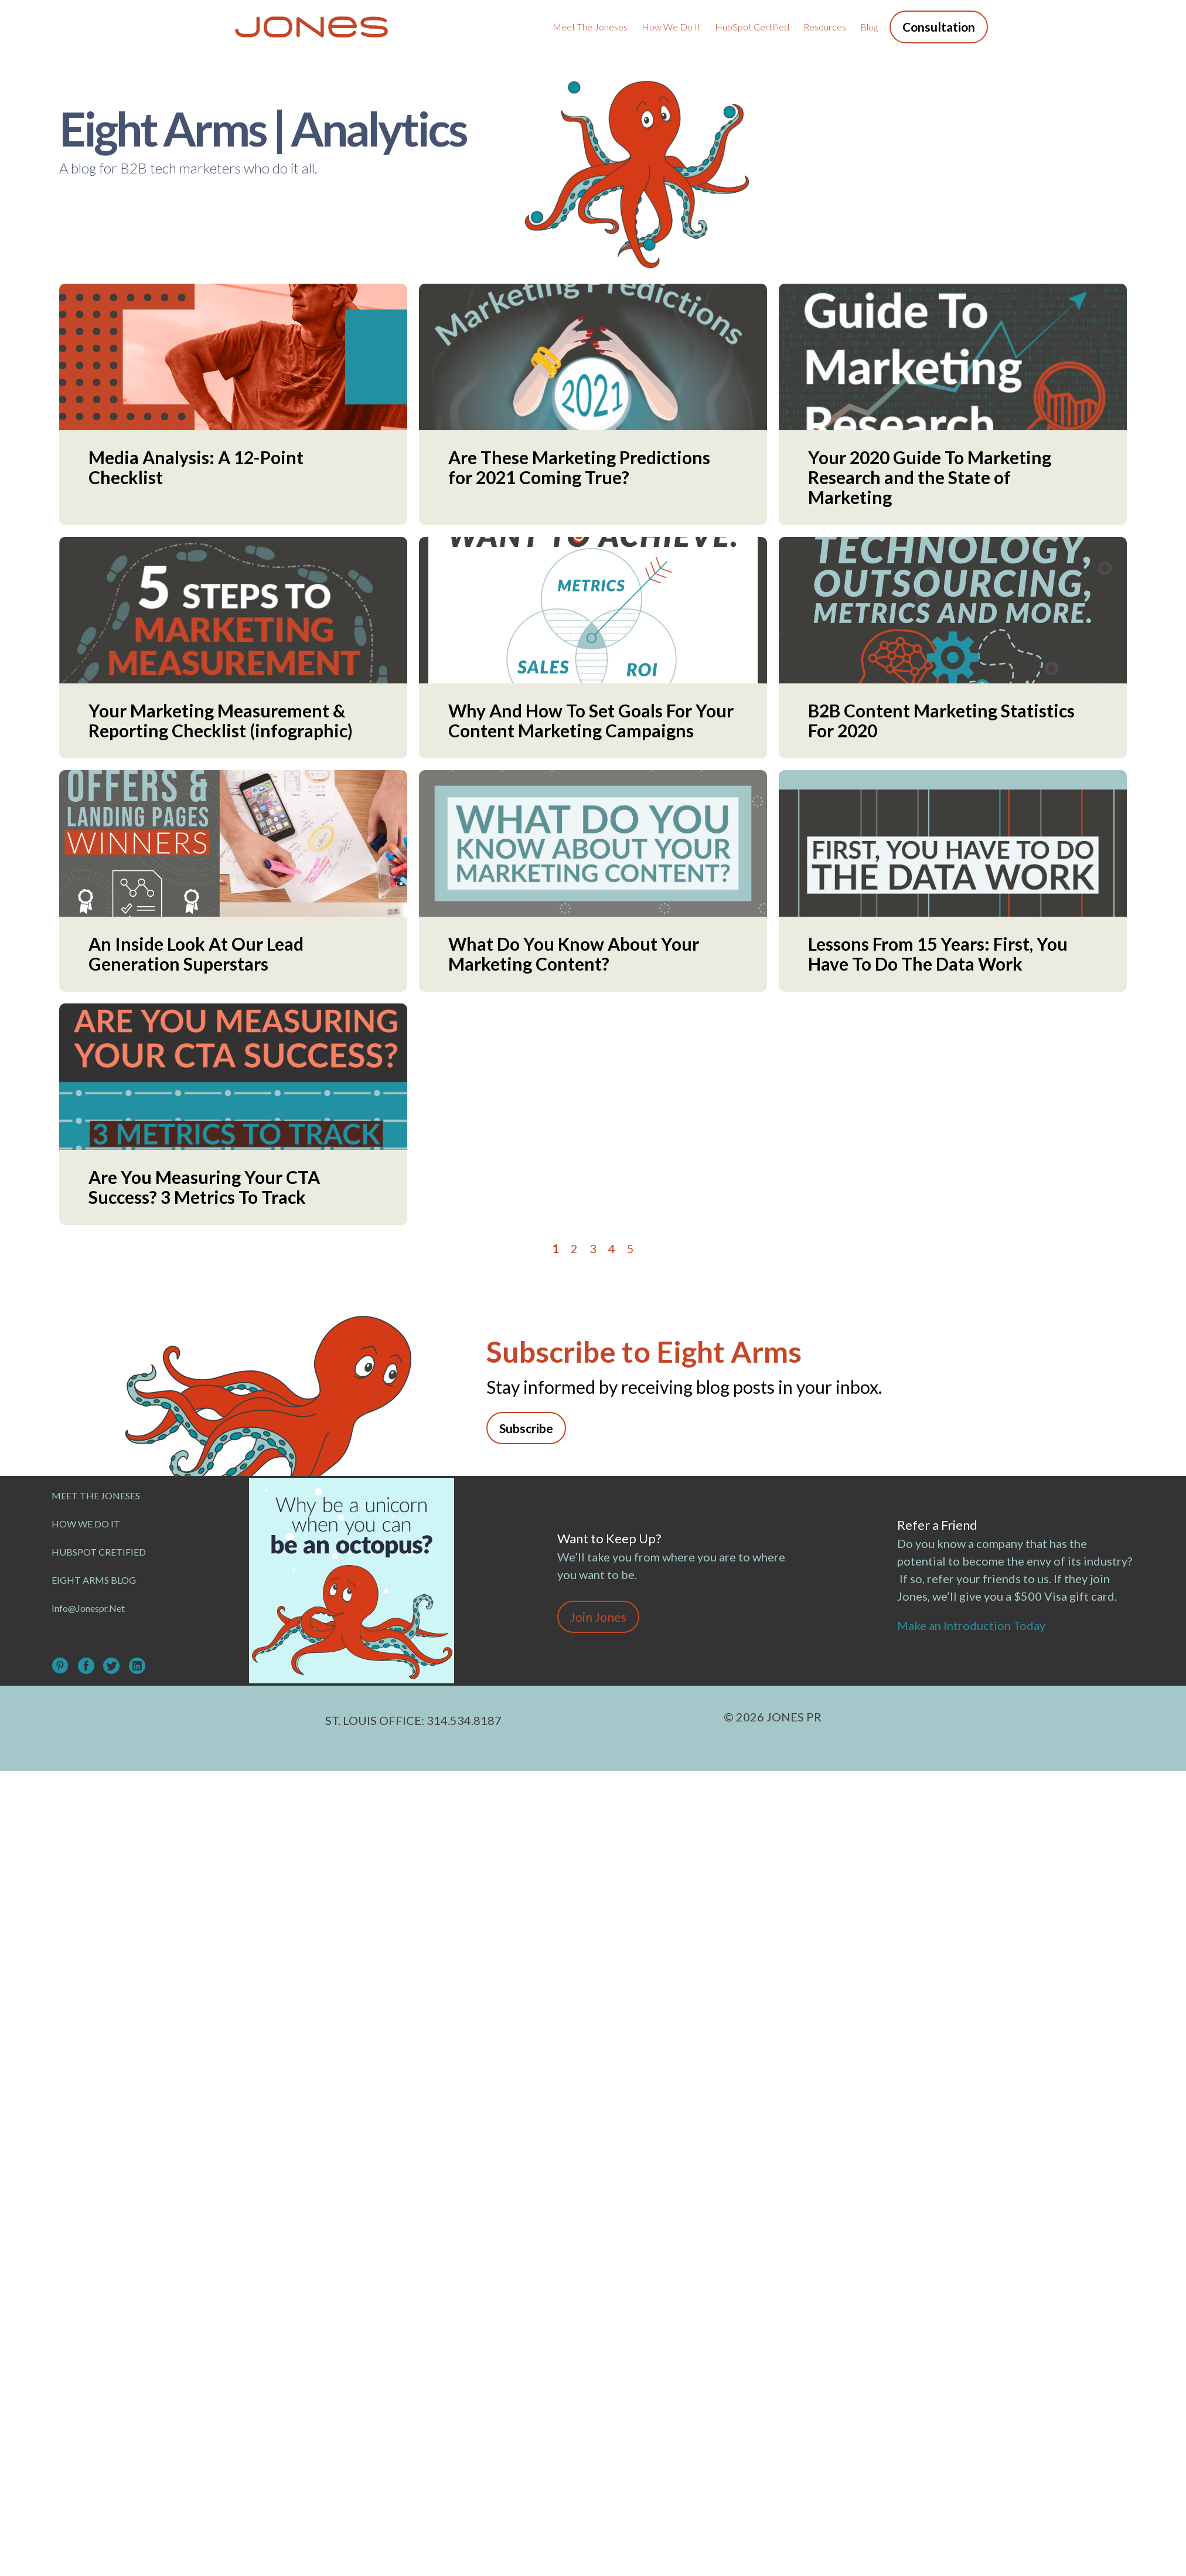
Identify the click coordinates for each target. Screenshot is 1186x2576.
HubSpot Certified (752, 26)
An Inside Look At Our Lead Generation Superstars (196, 953)
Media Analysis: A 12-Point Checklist (196, 467)
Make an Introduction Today (973, 1625)
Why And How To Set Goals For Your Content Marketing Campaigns (591, 720)
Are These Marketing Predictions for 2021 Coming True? (579, 467)
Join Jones (598, 1616)
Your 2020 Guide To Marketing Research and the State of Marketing (929, 477)
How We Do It (671, 26)
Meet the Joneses (590, 26)
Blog (869, 26)
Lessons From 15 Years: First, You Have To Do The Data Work (938, 953)
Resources (824, 26)
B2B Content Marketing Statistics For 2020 (941, 720)
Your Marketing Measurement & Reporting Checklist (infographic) (220, 720)
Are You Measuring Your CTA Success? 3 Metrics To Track (204, 1186)
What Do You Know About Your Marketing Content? (573, 953)
